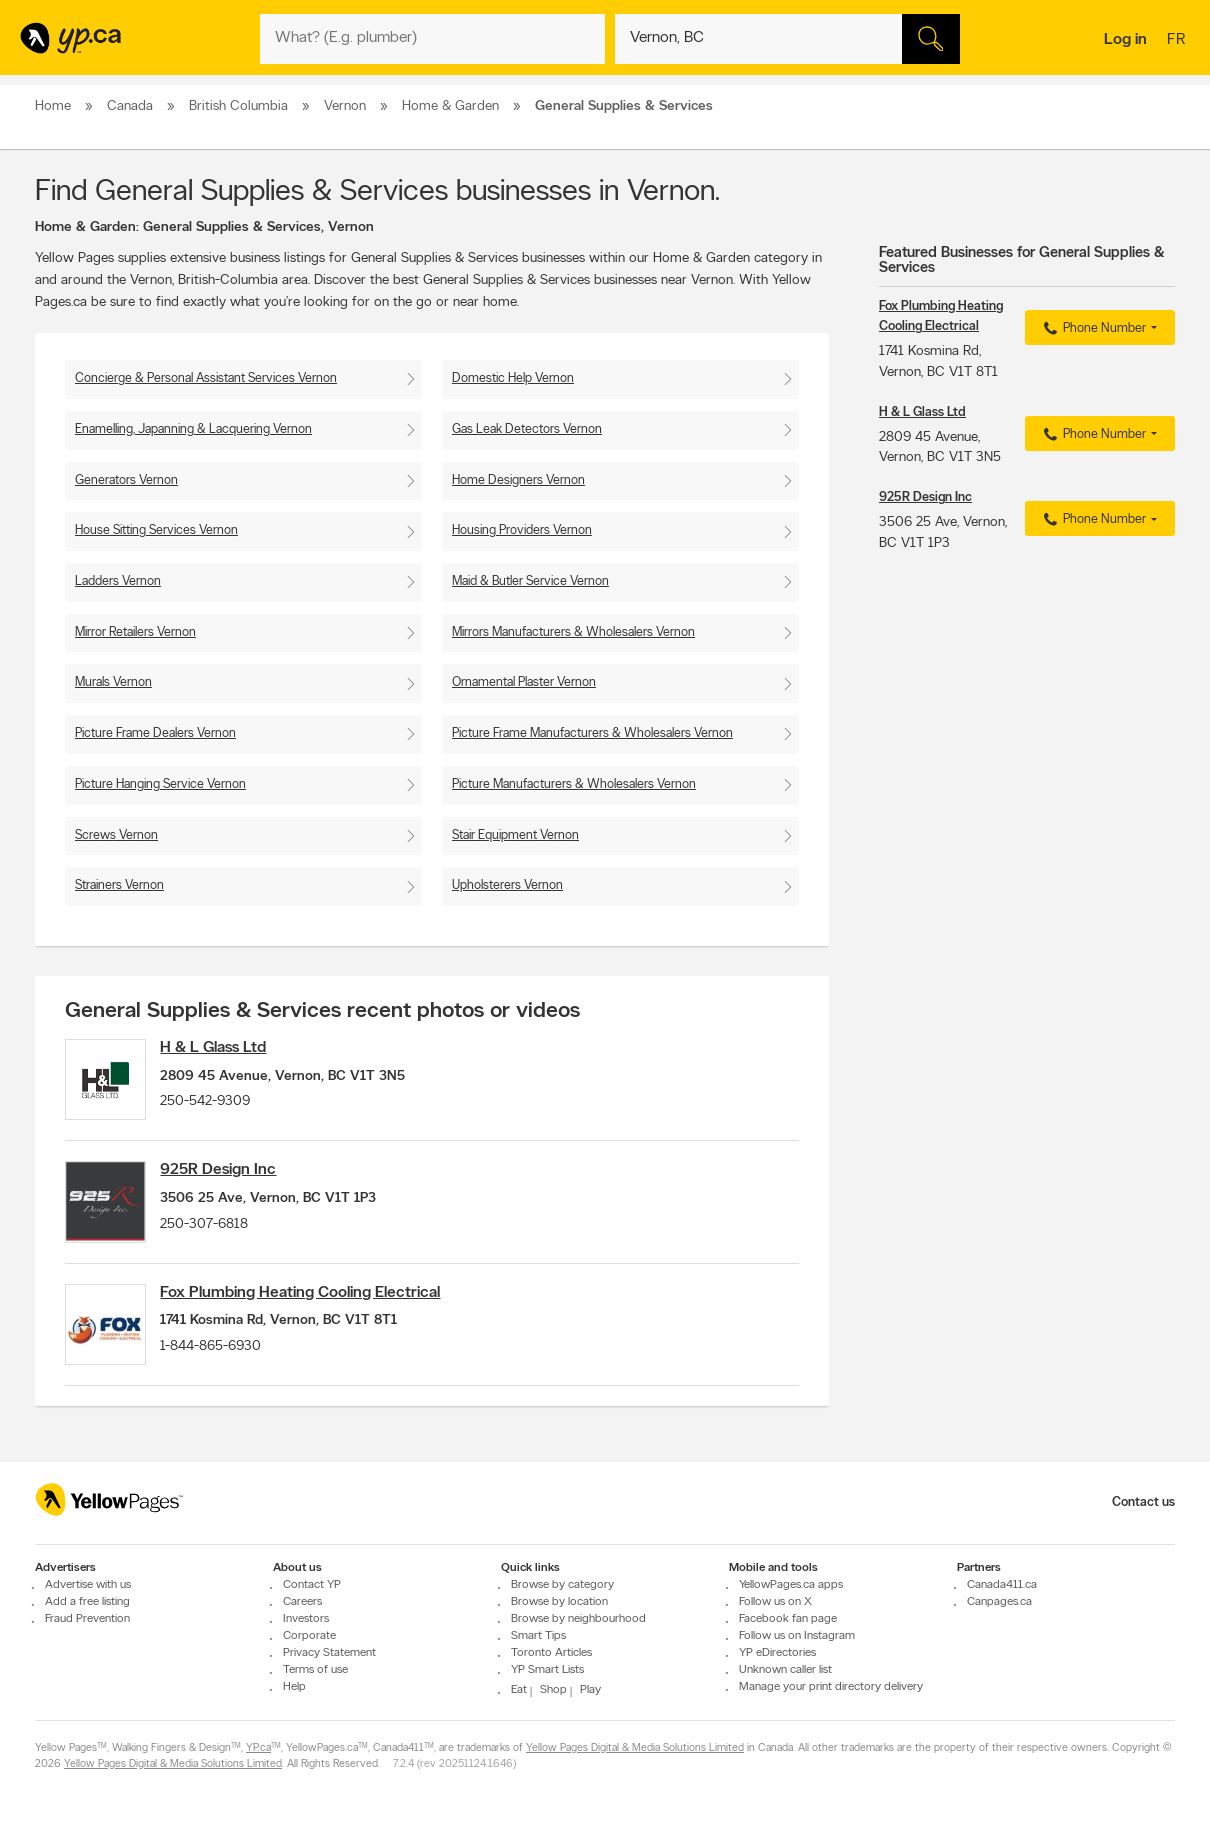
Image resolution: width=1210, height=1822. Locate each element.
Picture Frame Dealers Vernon (155, 733)
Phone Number (1092, 329)
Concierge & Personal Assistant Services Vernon (206, 378)
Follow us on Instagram (797, 1636)
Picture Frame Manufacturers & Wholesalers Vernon (592, 733)
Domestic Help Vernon (513, 378)
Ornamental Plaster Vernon (524, 682)
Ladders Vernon (118, 581)
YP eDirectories (777, 1653)
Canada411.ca (1002, 1585)
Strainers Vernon (119, 885)
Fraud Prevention (87, 1619)
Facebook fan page (788, 1619)
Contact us (1143, 1502)
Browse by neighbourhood (578, 1619)
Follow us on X (775, 1602)
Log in (1125, 40)
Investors (306, 1619)
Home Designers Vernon (518, 480)
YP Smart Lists (547, 1670)
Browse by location (559, 1602)
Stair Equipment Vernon (515, 835)
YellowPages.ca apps (791, 1585)
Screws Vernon (116, 835)
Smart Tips (538, 1636)
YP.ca (258, 1748)
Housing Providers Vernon (522, 530)
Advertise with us (88, 1585)
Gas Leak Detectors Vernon (527, 429)
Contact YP (312, 1585)
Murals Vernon (113, 682)
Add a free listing (87, 1602)
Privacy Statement (329, 1653)
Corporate (309, 1636)
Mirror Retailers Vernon (135, 632)
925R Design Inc (233, 1179)
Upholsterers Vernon (507, 885)
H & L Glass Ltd (228, 1048)
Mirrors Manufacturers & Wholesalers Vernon (573, 632)
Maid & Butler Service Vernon (530, 581)
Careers (302, 1602)
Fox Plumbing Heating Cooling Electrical (315, 1310)
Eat (519, 1690)
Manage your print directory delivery (831, 1687)
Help (294, 1687)
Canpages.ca (999, 1602)
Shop (553, 1690)
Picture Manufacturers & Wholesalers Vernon (574, 784)
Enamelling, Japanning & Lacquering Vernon (193, 429)
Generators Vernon (126, 480)
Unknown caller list (785, 1670)
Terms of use (315, 1670)
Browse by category (562, 1585)
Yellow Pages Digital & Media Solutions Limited (635, 1748)
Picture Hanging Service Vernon (160, 784)
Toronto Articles (551, 1653)
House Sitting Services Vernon (156, 530)
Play (590, 1690)
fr (1178, 41)
